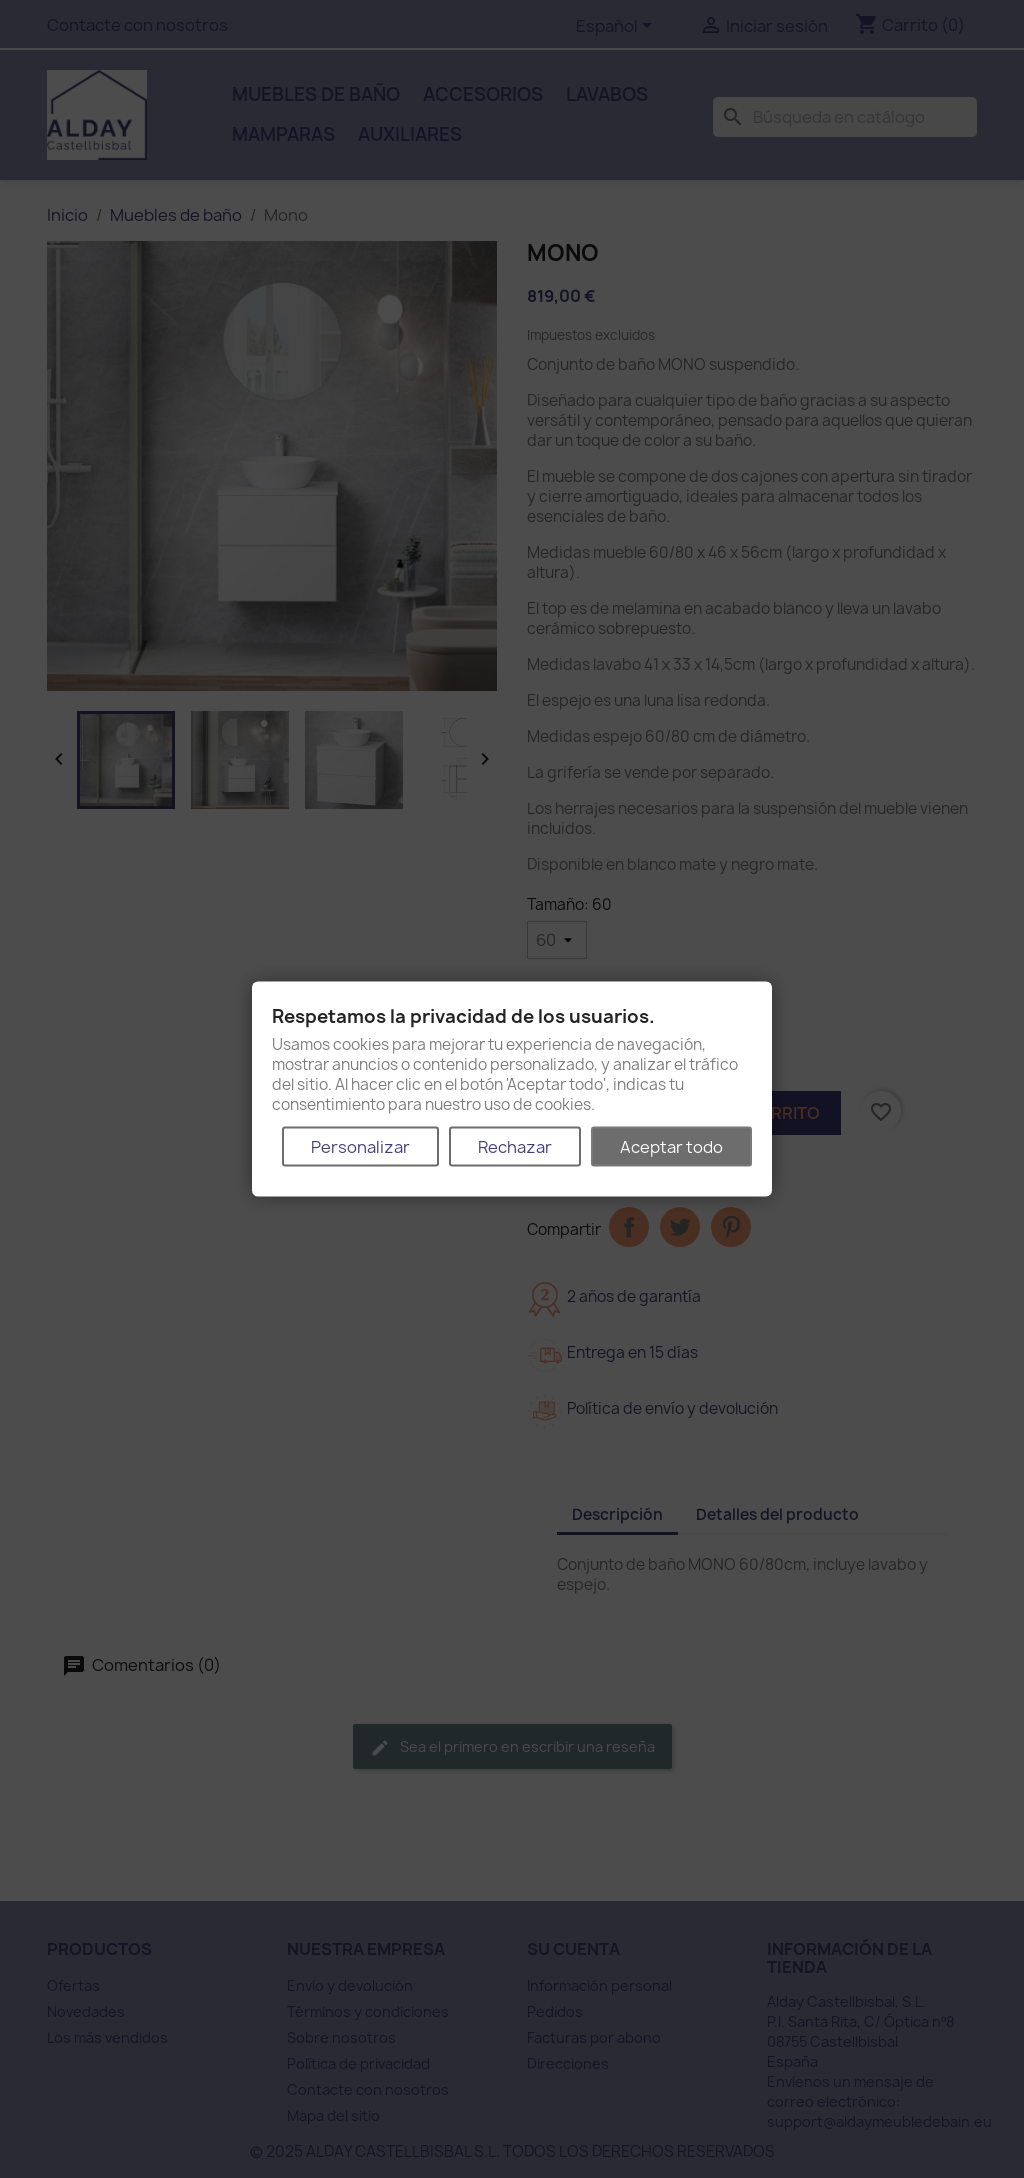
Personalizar (360, 1146)
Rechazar (515, 1146)
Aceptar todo (671, 1146)
